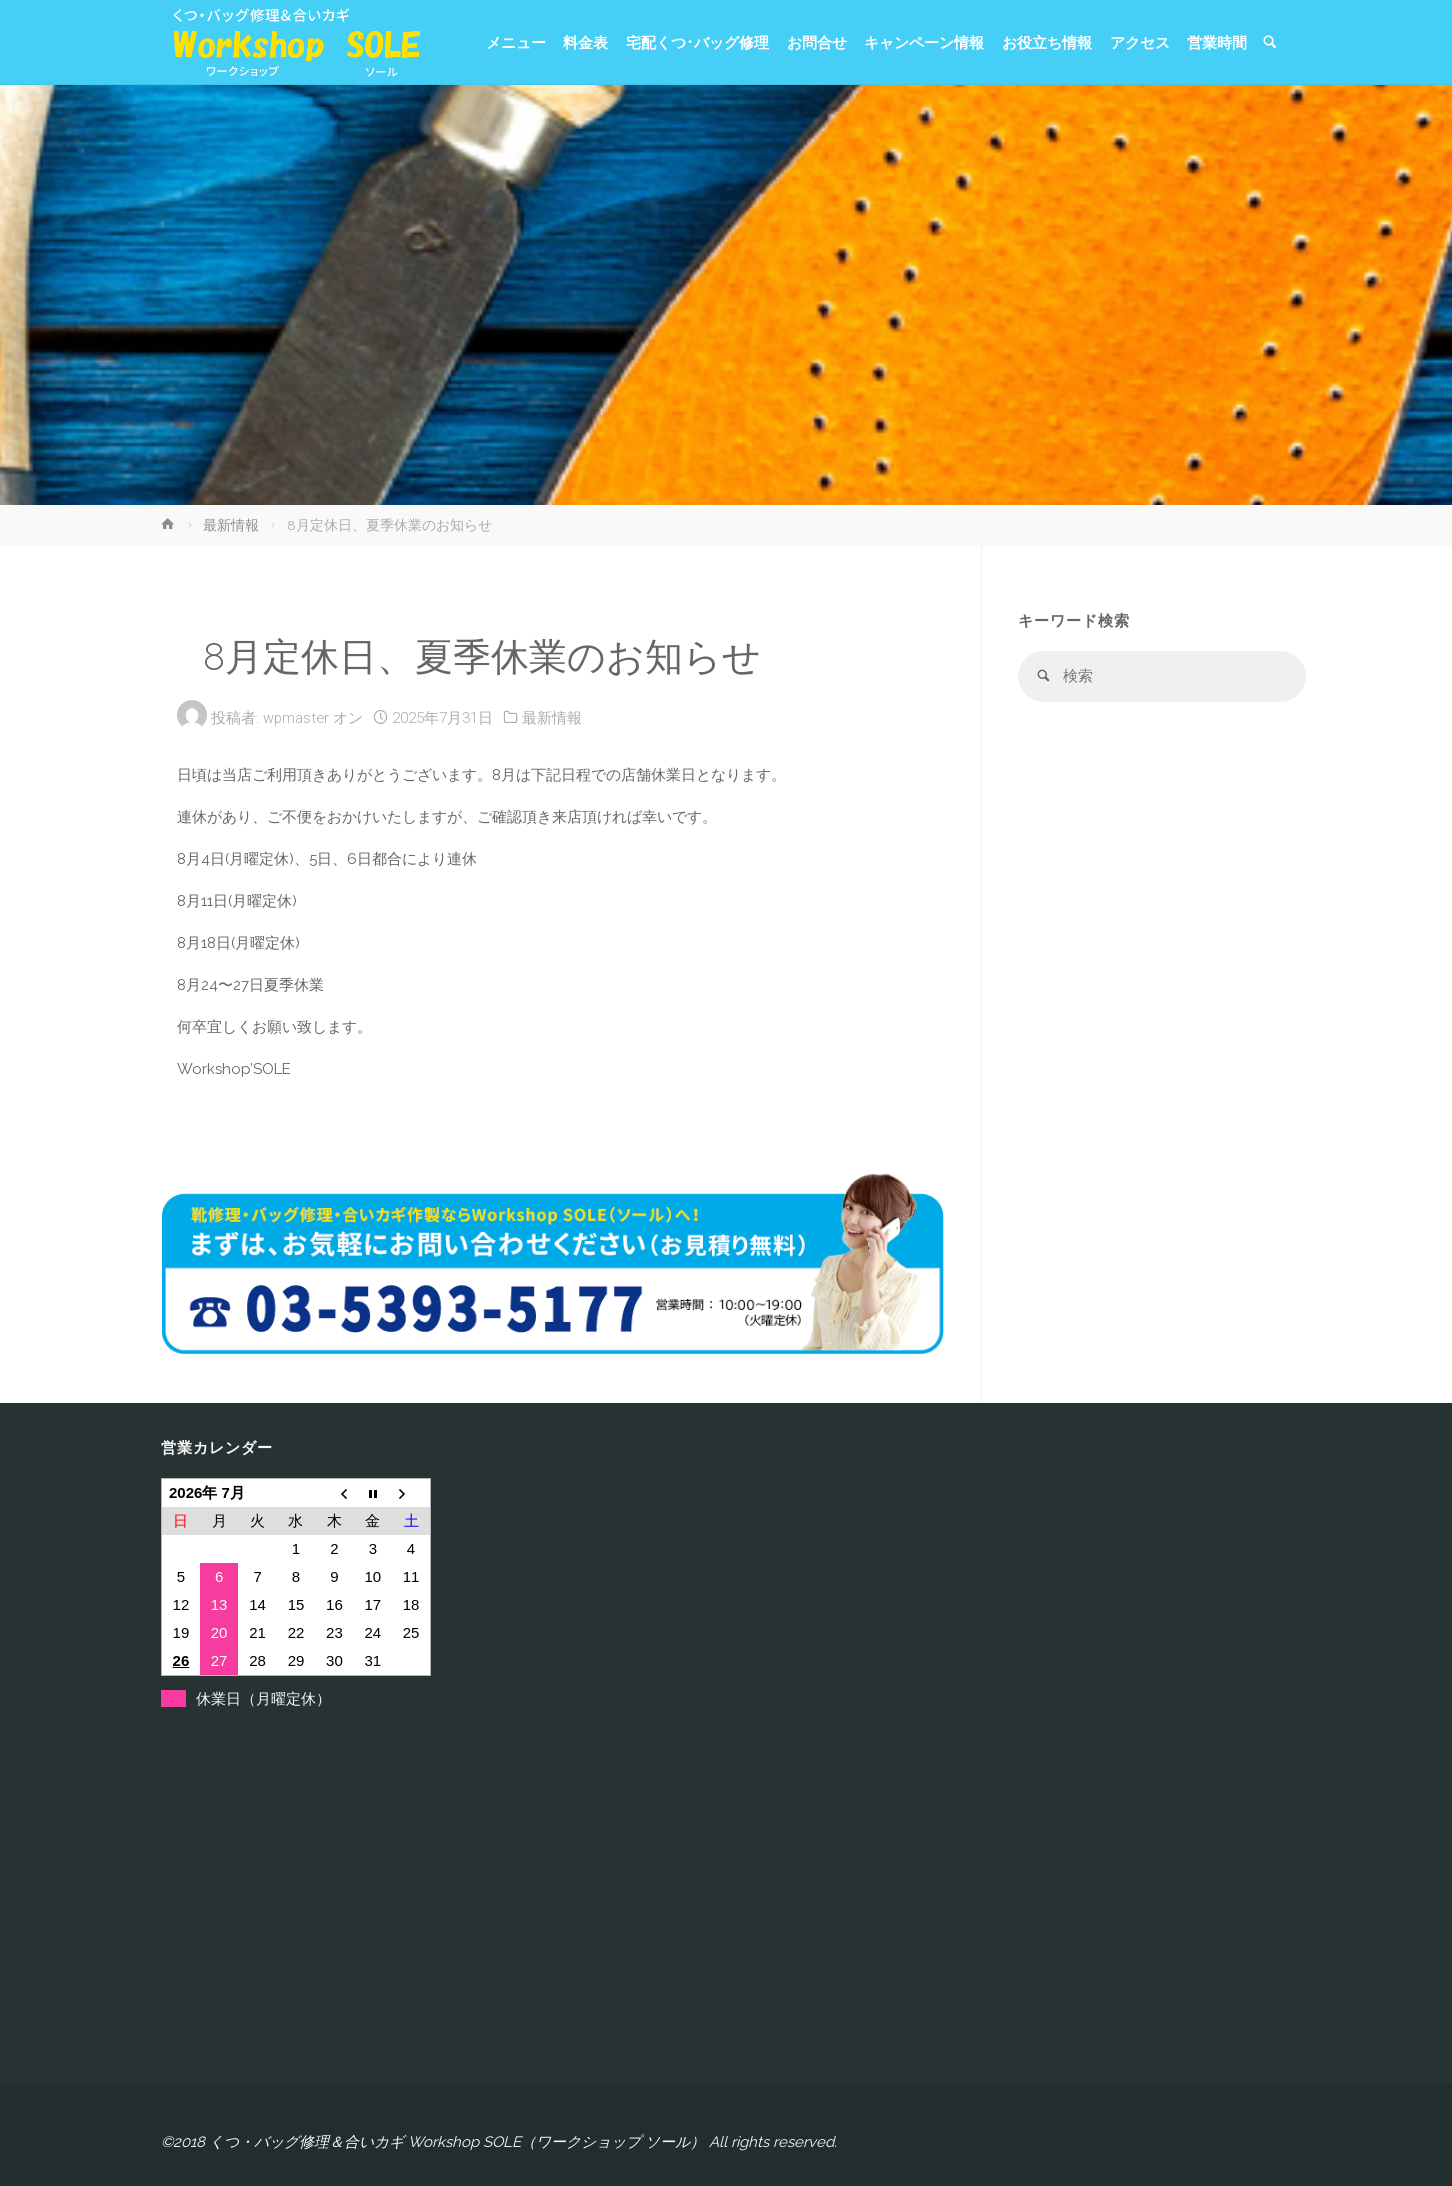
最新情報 (231, 525)
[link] (1269, 43)
